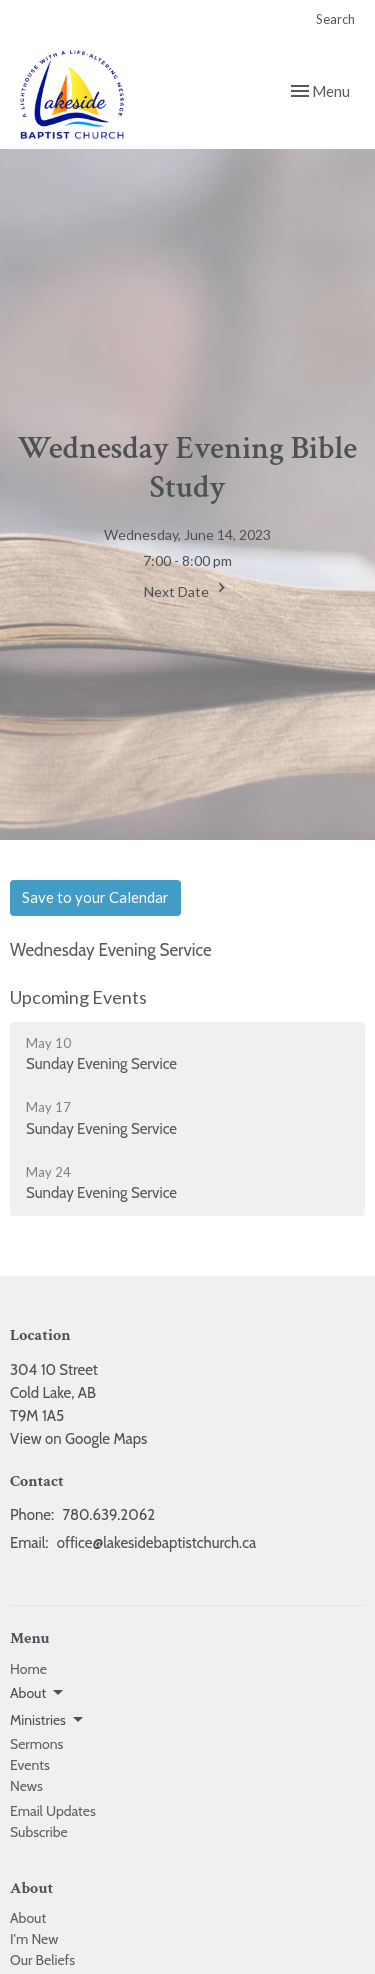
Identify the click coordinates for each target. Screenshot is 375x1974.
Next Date (187, 589)
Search (335, 19)
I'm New (34, 1939)
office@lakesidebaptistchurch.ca (156, 1543)
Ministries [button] (48, 1720)
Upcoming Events (78, 997)
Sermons (36, 1744)
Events (30, 1765)
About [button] (38, 1693)
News (26, 1786)
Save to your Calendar (95, 897)
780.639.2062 (108, 1515)
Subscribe (39, 1832)
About (28, 1918)
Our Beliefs (42, 1960)
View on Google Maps (78, 1439)
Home (28, 1669)
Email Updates (53, 1811)
